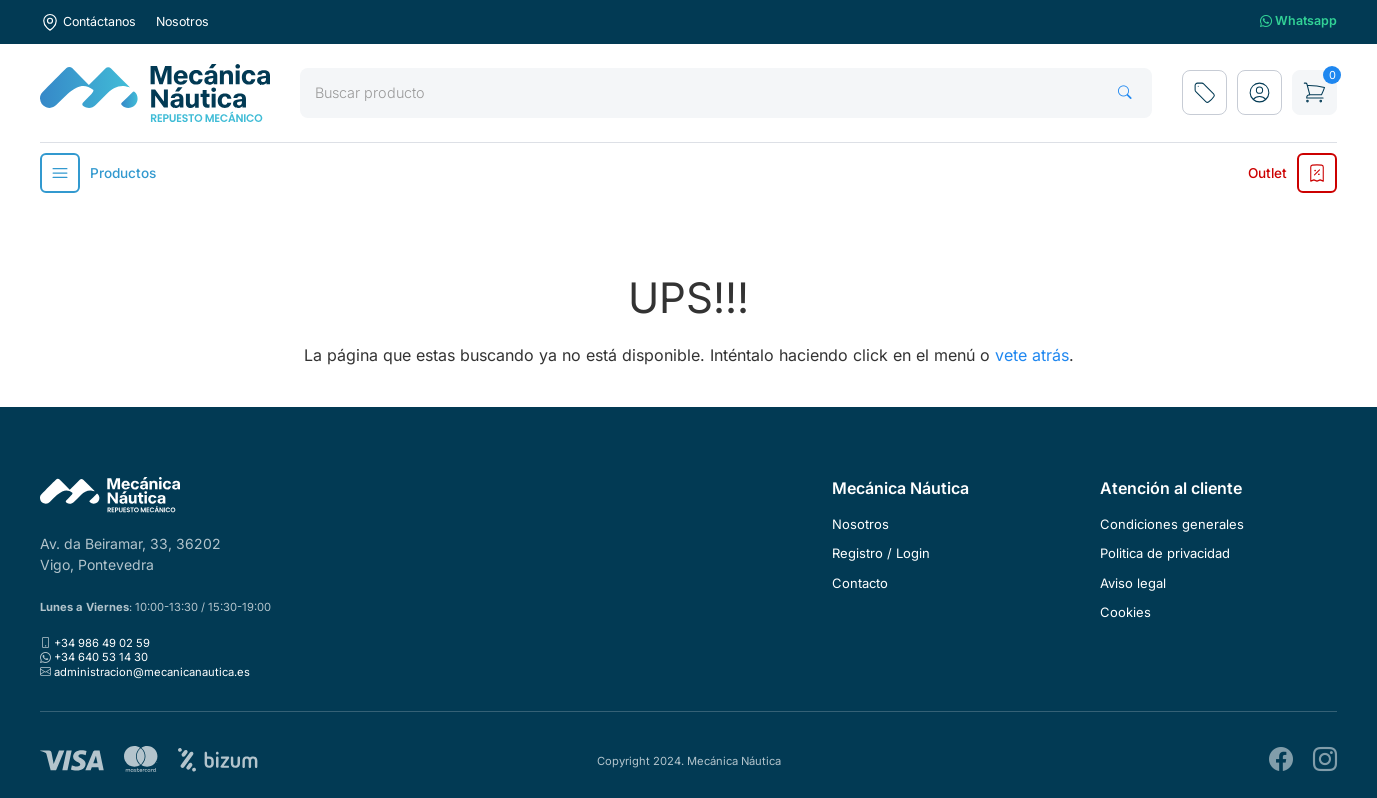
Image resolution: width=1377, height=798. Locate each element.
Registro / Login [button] (881, 553)
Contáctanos (88, 22)
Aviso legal (1133, 583)
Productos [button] (98, 173)
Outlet (1292, 173)
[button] (1259, 92)
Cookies (1125, 612)
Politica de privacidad (1165, 553)
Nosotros (182, 21)
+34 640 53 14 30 (101, 657)
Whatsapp (1298, 21)
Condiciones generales (1172, 524)
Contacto (860, 583)
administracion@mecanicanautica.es (152, 672)
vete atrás (1032, 355)
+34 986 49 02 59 (102, 643)
